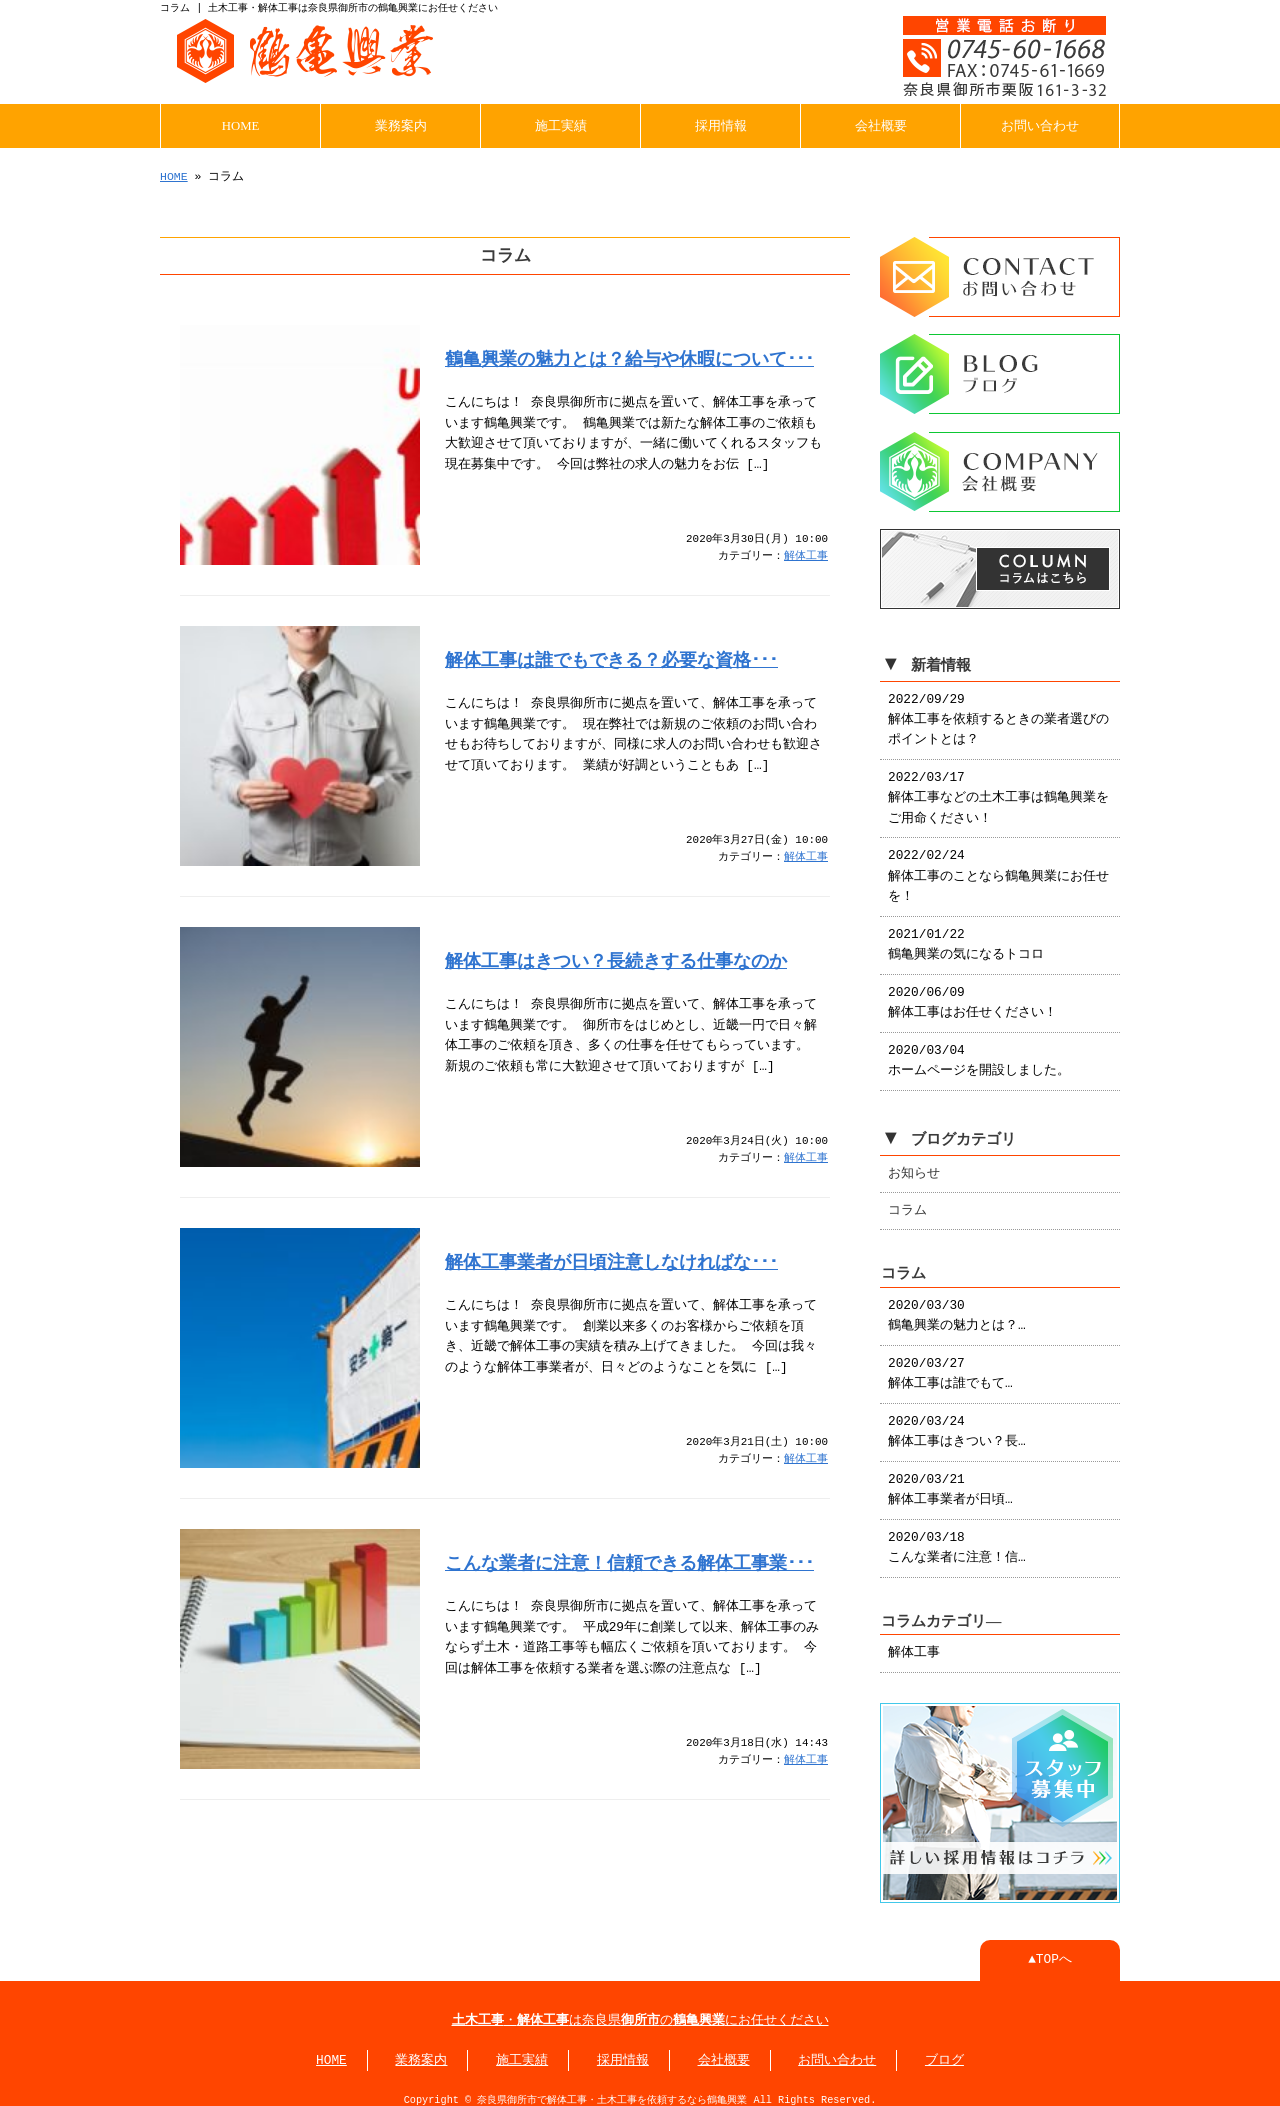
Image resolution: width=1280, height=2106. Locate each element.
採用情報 (721, 124)
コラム (907, 1201)
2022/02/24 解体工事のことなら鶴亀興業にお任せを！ (998, 866)
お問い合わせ (1040, 124)
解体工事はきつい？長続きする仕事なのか (616, 959)
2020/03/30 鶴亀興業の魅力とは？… (957, 1306)
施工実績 (561, 124)
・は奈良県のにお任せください (640, 2009)
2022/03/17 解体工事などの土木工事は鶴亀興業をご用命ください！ (998, 788)
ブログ (944, 2049)
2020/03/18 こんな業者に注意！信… (957, 1538)
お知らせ (914, 1164)
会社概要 (881, 124)
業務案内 (401, 124)
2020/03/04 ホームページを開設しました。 (979, 1051)
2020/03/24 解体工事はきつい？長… (957, 1422)
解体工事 (806, 554)
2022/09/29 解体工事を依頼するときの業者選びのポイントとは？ (998, 710)
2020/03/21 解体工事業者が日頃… (950, 1480)
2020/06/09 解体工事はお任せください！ (972, 993)
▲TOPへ (1050, 1948)
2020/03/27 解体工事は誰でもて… (950, 1364)
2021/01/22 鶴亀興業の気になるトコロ (966, 935)
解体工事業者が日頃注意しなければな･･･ (611, 1260)
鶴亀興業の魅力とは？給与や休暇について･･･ (629, 357)
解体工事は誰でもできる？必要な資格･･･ (611, 658)
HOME (241, 124)
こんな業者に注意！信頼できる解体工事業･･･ (629, 1561)
